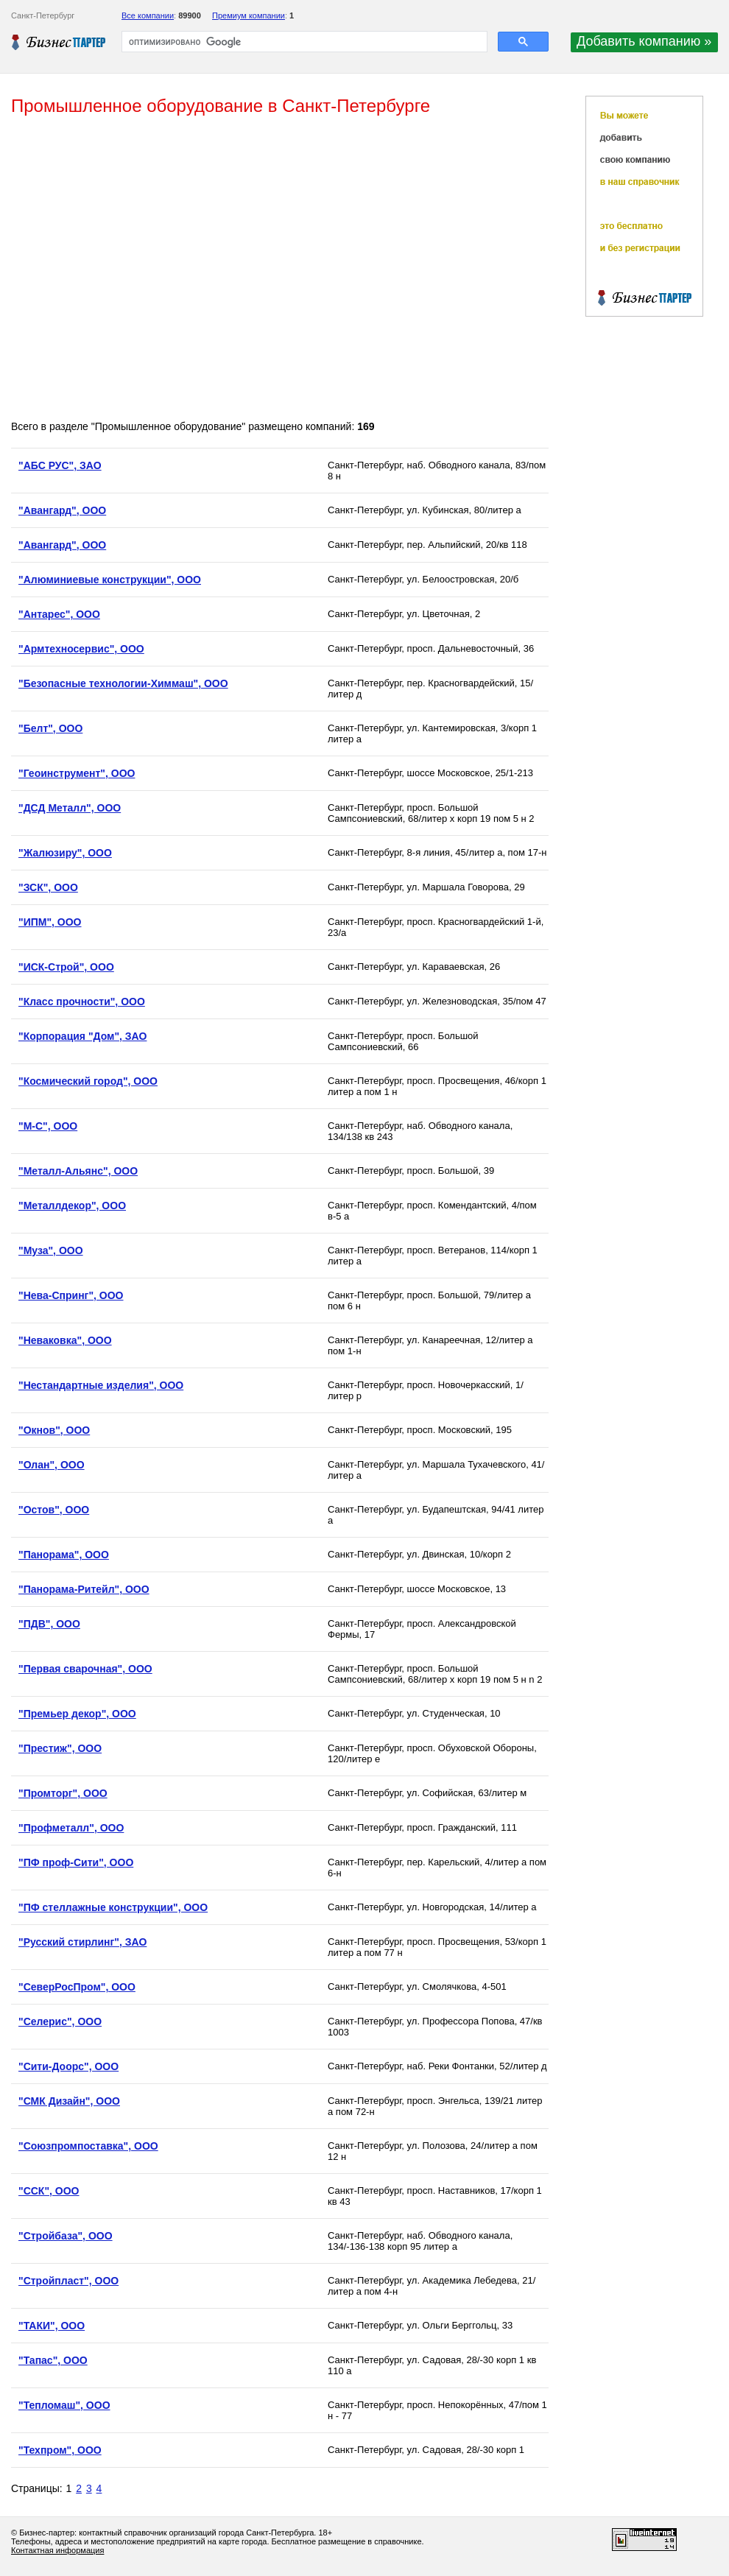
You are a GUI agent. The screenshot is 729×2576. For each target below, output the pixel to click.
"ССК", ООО (49, 2191)
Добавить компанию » (644, 41)
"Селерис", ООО (60, 2021)
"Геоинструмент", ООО (76, 773)
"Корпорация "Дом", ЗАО (82, 1036)
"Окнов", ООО (54, 1430)
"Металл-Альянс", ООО (78, 1171)
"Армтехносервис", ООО (81, 649)
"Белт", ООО (50, 728)
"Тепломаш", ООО (64, 2405)
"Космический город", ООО (88, 1081)
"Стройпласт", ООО (68, 2281)
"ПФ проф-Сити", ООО (75, 1862)
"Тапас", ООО (53, 2360)
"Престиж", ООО (60, 1748)
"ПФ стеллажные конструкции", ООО (113, 1907)
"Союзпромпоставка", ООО (88, 2146)
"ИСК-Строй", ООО (66, 967)
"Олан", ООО (51, 1465)
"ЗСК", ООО (48, 887)
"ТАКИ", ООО (51, 2326)
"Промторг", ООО (63, 1793)
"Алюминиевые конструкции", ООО (109, 579)
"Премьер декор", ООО (77, 1714)
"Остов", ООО (53, 1510)
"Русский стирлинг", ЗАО (82, 1942)
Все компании (148, 15)
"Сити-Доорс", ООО (68, 2066)
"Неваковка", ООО (65, 1340)
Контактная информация (57, 2550)
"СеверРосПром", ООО (76, 1987)
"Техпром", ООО (60, 2450)
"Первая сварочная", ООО (85, 1669)
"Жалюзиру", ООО (65, 853)
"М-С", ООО (47, 1126)
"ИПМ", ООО (50, 922)
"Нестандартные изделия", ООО (100, 1385)
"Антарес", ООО (59, 614)
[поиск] (303, 42)
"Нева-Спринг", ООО (71, 1295)
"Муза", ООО (50, 1250)
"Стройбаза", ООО (65, 2236)
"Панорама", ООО (63, 1554)
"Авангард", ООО (62, 510)
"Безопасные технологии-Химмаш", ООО (123, 683)
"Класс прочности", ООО (81, 1001)
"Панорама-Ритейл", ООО (83, 1589)
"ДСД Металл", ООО (69, 808)
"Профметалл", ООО (71, 1828)
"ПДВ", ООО (49, 1624)
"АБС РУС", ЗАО (60, 465)
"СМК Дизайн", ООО (69, 2101)
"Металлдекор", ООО (72, 1205)
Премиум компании (248, 15)
